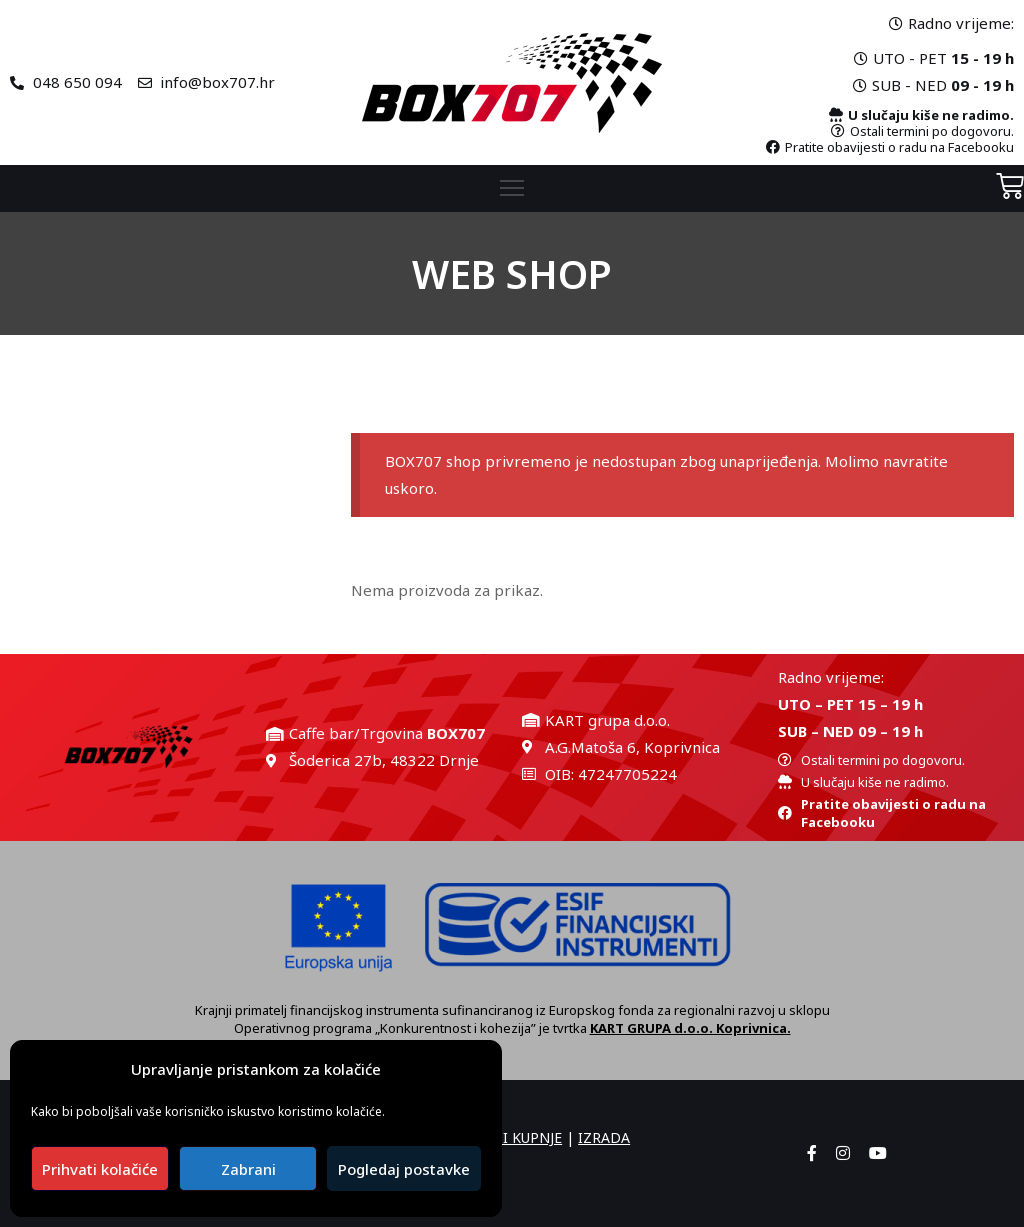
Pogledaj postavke (404, 1169)
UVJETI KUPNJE (513, 1137)
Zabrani (248, 1169)
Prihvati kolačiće (100, 1169)
